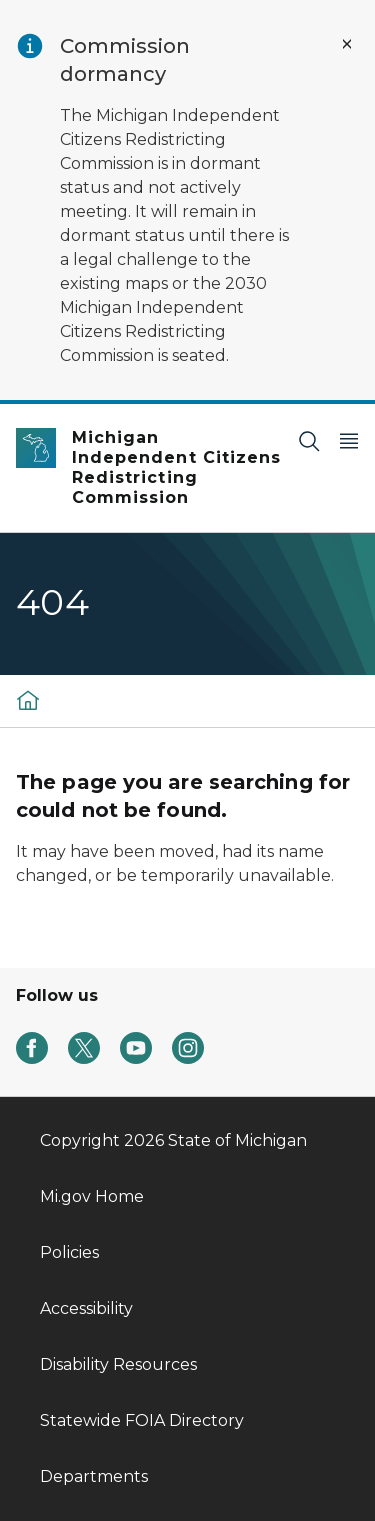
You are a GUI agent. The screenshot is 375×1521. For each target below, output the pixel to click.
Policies (69, 1252)
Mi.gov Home (92, 1196)
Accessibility (86, 1308)
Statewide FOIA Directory (142, 1420)
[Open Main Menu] (349, 440)
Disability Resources (118, 1364)
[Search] (309, 440)
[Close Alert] (347, 44)
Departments (94, 1476)
